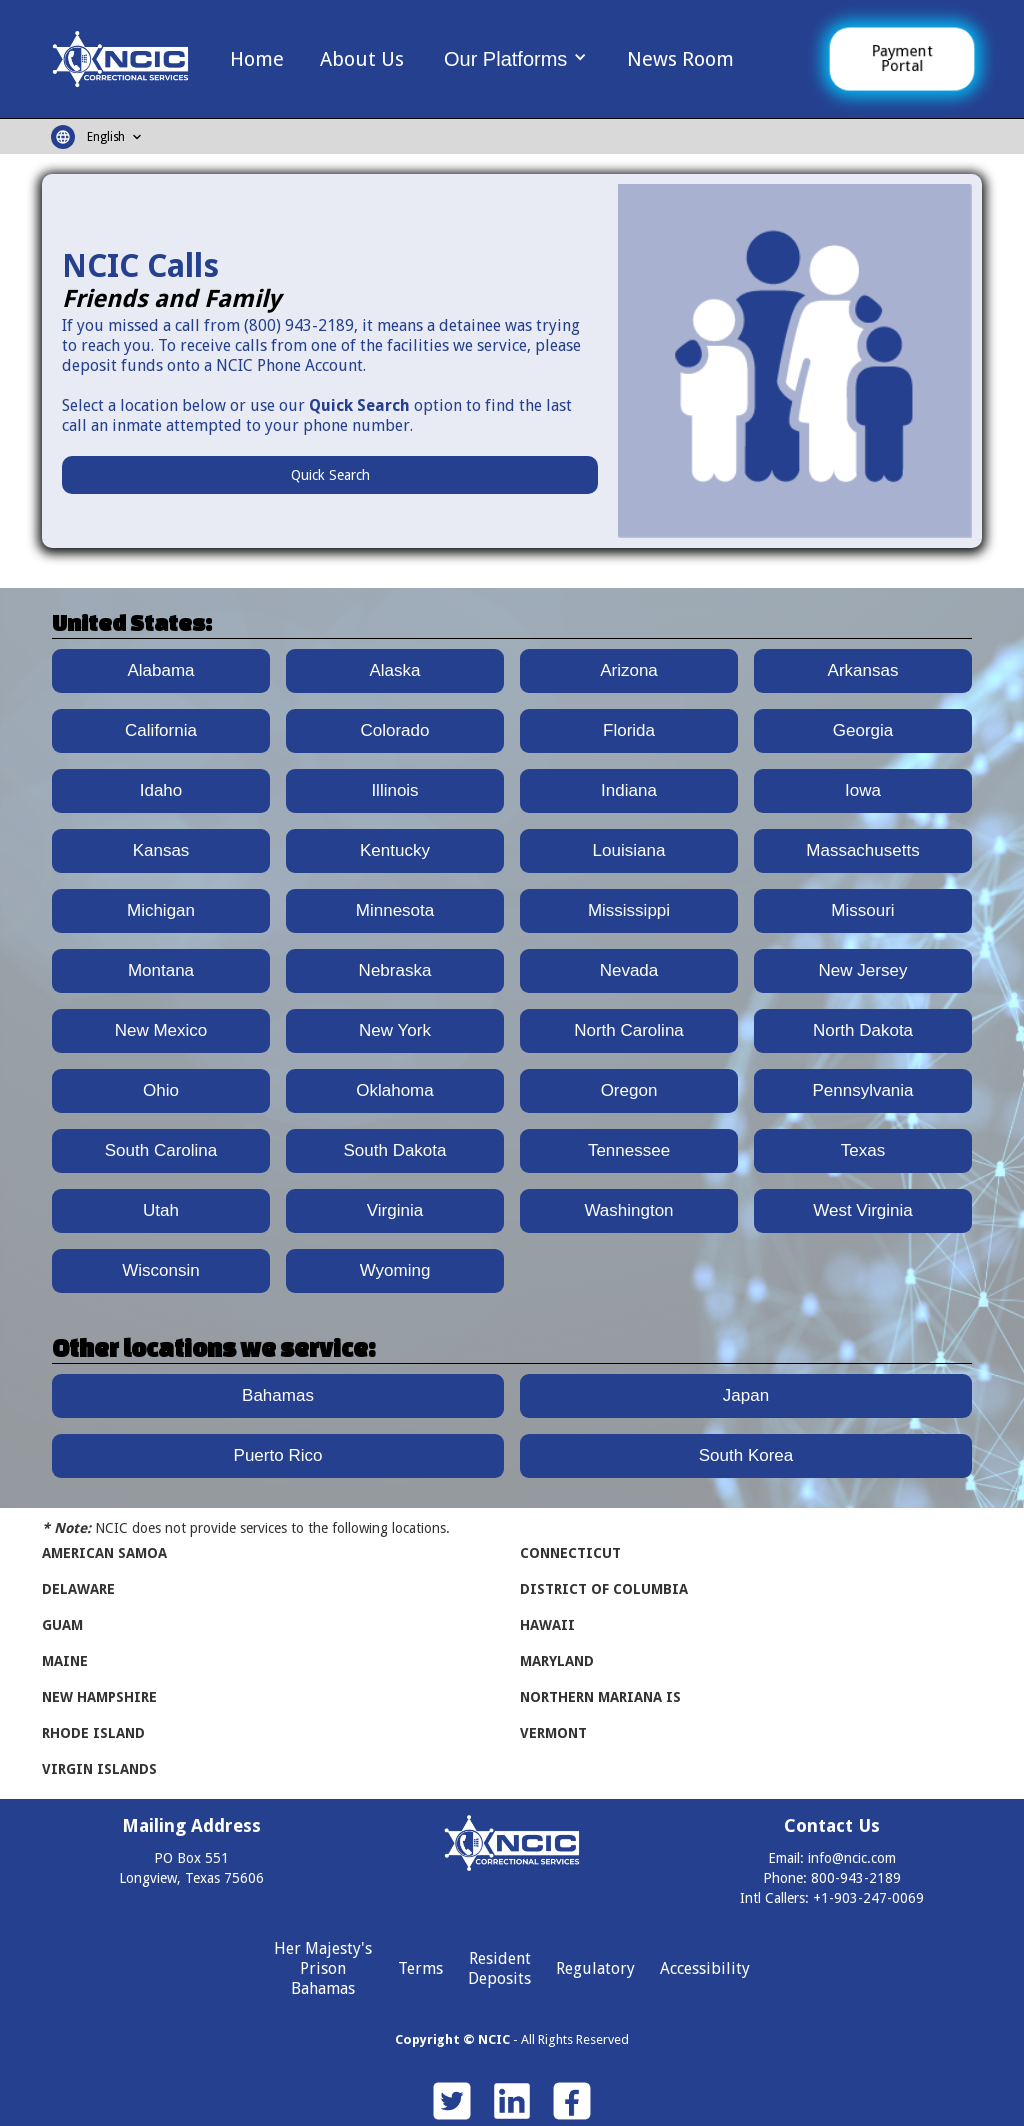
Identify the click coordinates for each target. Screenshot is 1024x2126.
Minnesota (395, 910)
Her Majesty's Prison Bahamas (323, 1968)
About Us (362, 59)
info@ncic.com (852, 1858)
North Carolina (629, 1030)
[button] (515, 57)
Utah (161, 1210)
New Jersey (863, 970)
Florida (629, 730)
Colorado (395, 730)
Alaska (394, 670)
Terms (420, 1968)
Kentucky (395, 850)
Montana (161, 970)
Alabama (160, 670)
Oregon (629, 1090)
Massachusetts (862, 850)
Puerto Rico (278, 1455)
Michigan (161, 910)
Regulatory (595, 1968)
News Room (680, 59)
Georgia (863, 730)
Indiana (629, 790)
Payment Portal (902, 59)
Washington (628, 1210)
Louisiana (629, 850)
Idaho (161, 790)
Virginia (395, 1210)
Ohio (161, 1090)
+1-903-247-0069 (868, 1898)
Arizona (629, 670)
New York (395, 1030)
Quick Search (330, 475)
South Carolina (161, 1150)
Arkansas (863, 670)
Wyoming (395, 1270)
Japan (746, 1395)
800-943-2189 (856, 1878)
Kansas (161, 850)
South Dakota (394, 1150)
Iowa (863, 790)
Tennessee (629, 1150)
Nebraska (395, 970)
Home (257, 59)
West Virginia (863, 1210)
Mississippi (629, 910)
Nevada (629, 970)
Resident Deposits (499, 1968)
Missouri (862, 910)
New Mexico (161, 1030)
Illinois (394, 790)
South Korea (746, 1455)
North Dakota (863, 1030)
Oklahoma (394, 1090)
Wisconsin (160, 1270)
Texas (863, 1150)
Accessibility (705, 1968)
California (161, 730)
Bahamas (278, 1395)
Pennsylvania (862, 1090)
